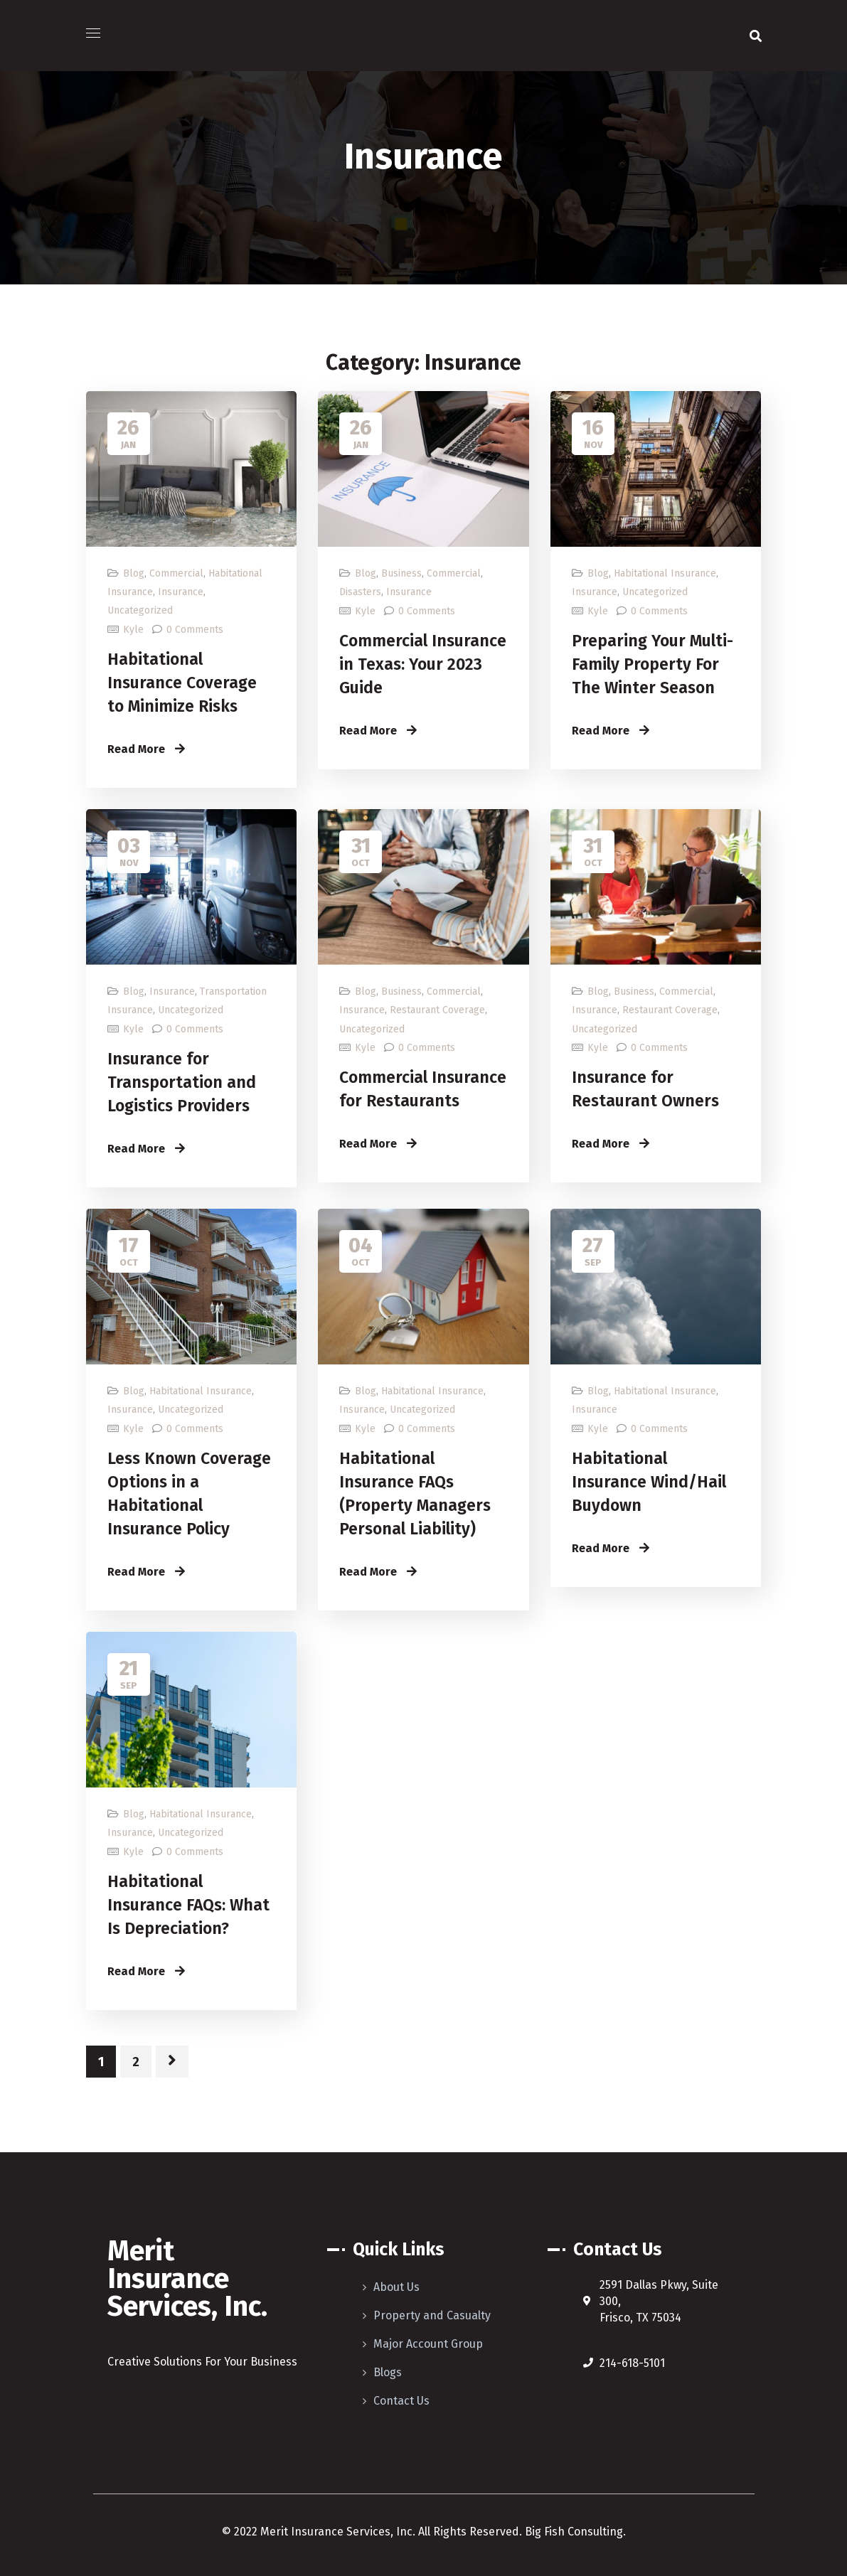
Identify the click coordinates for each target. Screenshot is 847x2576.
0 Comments (194, 630)
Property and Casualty (432, 2315)
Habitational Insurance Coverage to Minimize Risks (182, 682)
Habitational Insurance (665, 573)
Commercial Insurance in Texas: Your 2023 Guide (422, 664)
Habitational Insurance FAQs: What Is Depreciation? (188, 1904)
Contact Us (401, 2400)
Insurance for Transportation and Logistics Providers (181, 1082)
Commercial (176, 573)
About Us (396, 2287)
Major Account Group (428, 2344)
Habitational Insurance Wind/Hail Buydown (649, 1481)
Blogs (387, 2372)
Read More (146, 749)
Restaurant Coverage (437, 1010)
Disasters (360, 592)
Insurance (180, 592)
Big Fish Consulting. (574, 2531)
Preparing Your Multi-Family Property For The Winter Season (652, 664)
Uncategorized (140, 610)
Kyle (133, 630)
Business (401, 573)
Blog (133, 573)
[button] (756, 35)
